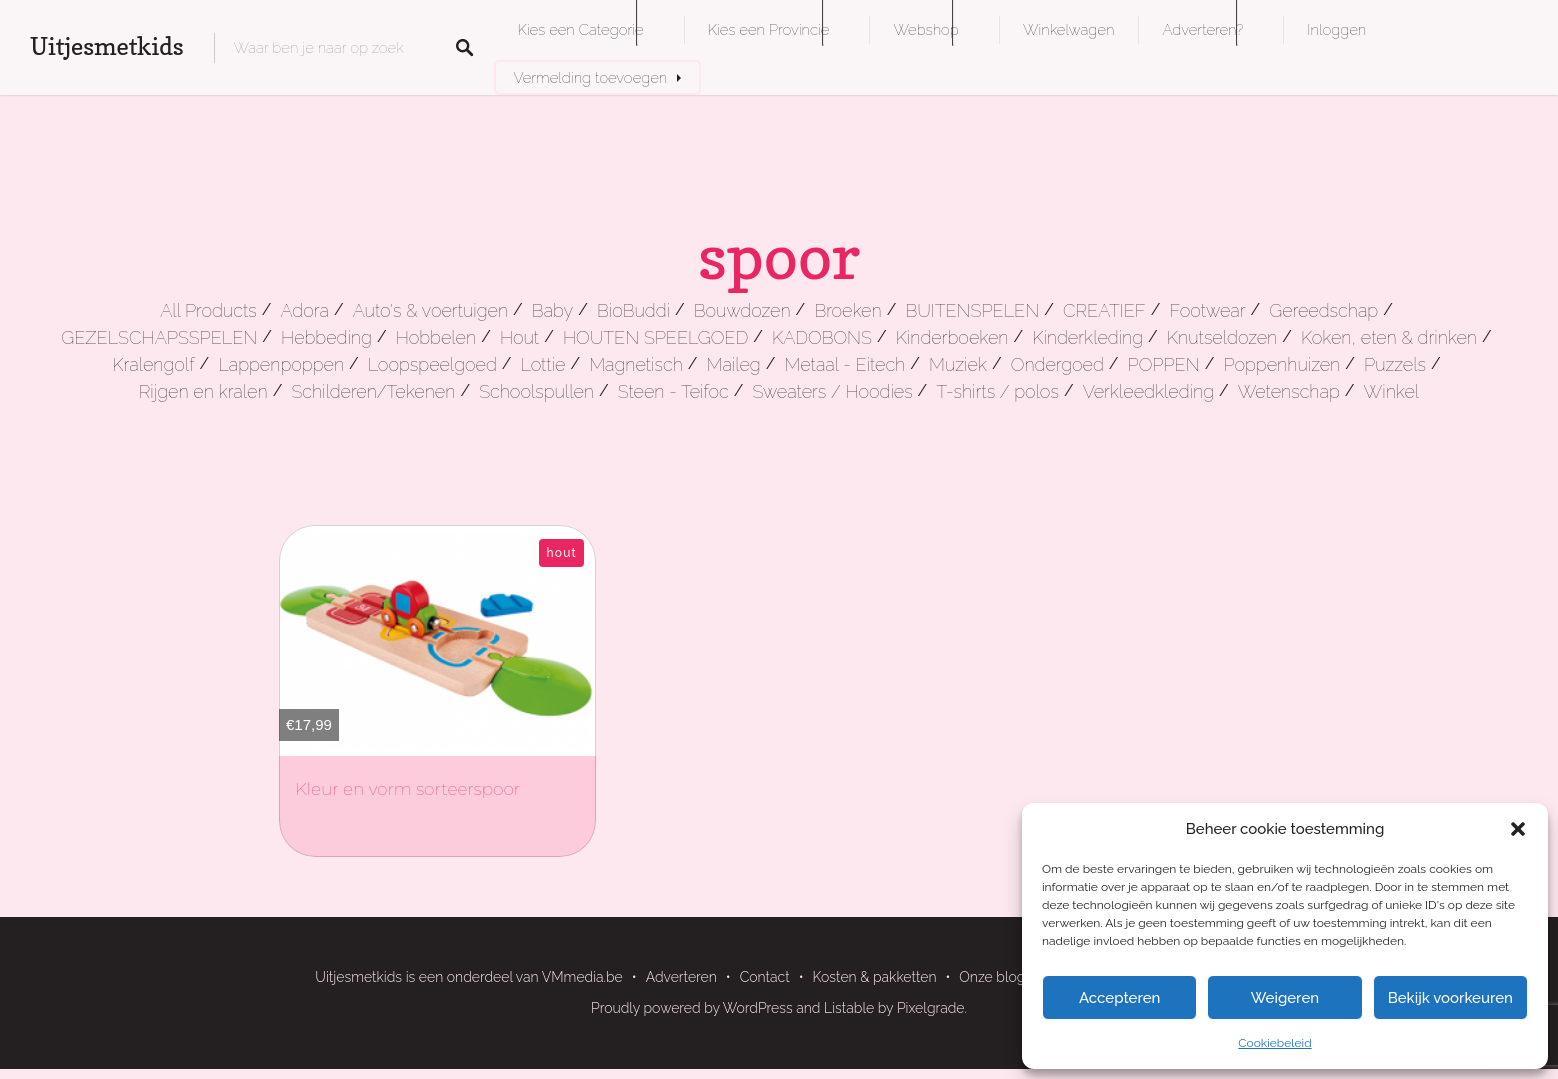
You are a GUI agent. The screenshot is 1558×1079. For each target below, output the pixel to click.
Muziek (958, 364)
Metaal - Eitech (845, 364)
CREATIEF (1104, 310)
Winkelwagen (1068, 29)
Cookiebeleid (1274, 1043)
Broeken (847, 310)
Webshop (925, 29)
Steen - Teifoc (673, 391)
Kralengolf (153, 364)
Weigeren (1285, 998)
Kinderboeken (952, 337)
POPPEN (1164, 364)
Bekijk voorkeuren (1450, 998)
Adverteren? (1202, 29)
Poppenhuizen (1281, 364)
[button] (1518, 829)
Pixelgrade (931, 1008)
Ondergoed (1057, 364)
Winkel (1392, 391)
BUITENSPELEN (972, 310)
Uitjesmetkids (107, 46)
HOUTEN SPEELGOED (655, 337)
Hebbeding (326, 337)
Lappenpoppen (281, 364)
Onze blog (992, 977)
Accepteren (1120, 998)
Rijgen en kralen (203, 391)
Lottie (543, 364)
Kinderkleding (1087, 337)
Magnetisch (636, 364)
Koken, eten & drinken (1389, 337)
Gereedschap (1323, 310)
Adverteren (681, 977)
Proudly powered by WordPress (692, 1008)
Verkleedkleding (1148, 391)
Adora (304, 310)
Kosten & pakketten (875, 977)
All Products (208, 310)
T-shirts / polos (997, 391)
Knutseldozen (1222, 337)
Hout (519, 337)
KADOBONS (822, 337)
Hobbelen (436, 337)
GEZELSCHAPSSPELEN (159, 337)
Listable (849, 1008)
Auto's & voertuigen (430, 310)
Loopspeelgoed (432, 364)
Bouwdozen (742, 310)
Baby (552, 310)
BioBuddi (633, 310)
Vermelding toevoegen (591, 77)
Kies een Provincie (769, 29)
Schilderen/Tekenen (373, 391)
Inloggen (1336, 29)
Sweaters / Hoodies (832, 391)
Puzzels (1395, 364)
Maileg (734, 364)
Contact (765, 977)
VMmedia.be (582, 977)
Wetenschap (1289, 391)
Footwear (1207, 310)
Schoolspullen (536, 391)
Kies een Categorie (581, 29)
